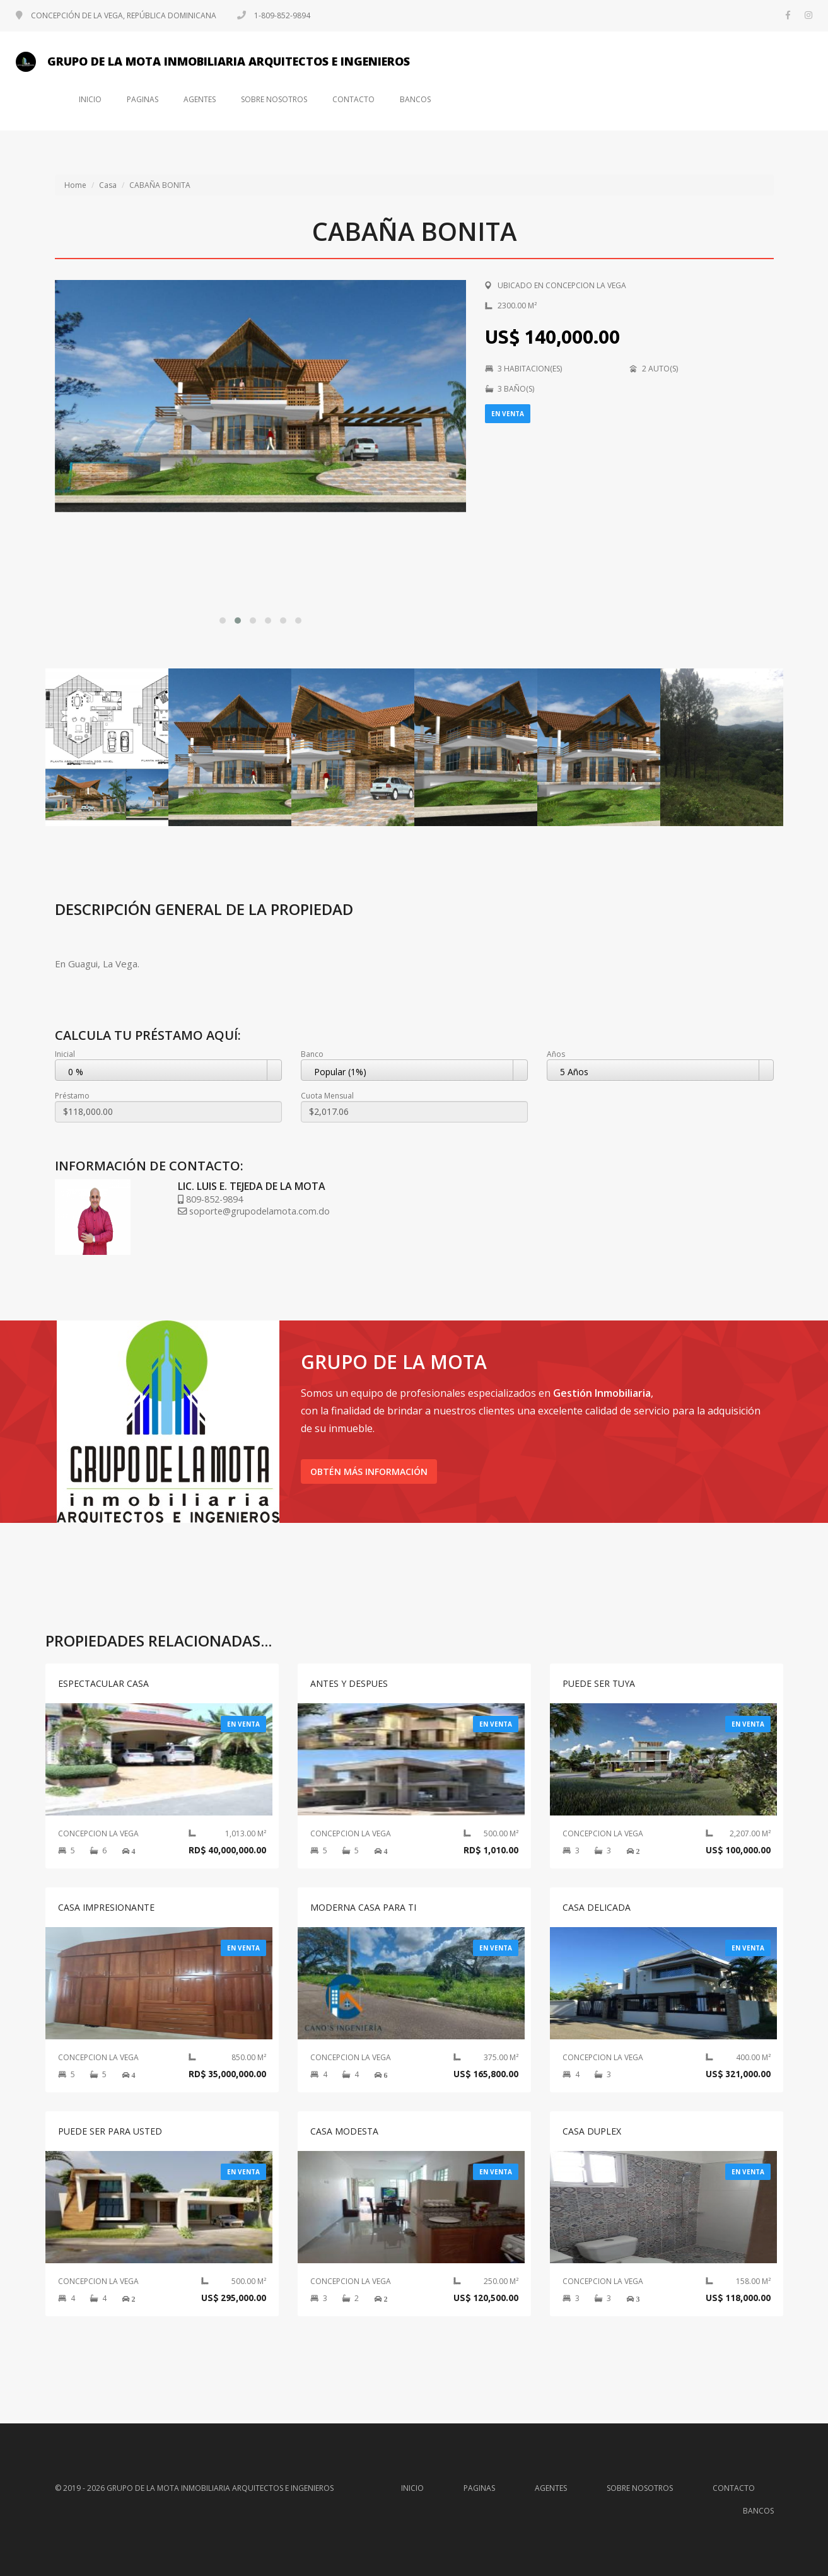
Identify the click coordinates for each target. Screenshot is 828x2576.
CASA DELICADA (597, 1907)
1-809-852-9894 (273, 15)
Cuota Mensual (327, 1095)
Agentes (200, 99)
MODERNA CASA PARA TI (363, 1907)
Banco (312, 1054)
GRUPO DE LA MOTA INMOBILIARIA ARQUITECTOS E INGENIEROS (213, 62)
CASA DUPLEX (592, 2131)
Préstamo (72, 1095)
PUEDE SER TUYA (599, 1683)
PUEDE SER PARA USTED (110, 2131)
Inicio (90, 99)
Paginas (142, 99)
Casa (108, 185)
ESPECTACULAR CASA (103, 1683)
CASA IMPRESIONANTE (106, 1907)
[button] (222, 620)
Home (75, 185)
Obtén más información (369, 1471)
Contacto (353, 99)
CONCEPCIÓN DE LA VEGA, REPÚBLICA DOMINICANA (117, 15)
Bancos (415, 99)
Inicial (65, 1054)
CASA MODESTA (344, 2131)
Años (556, 1054)
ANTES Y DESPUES (349, 1683)
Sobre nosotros (274, 99)
